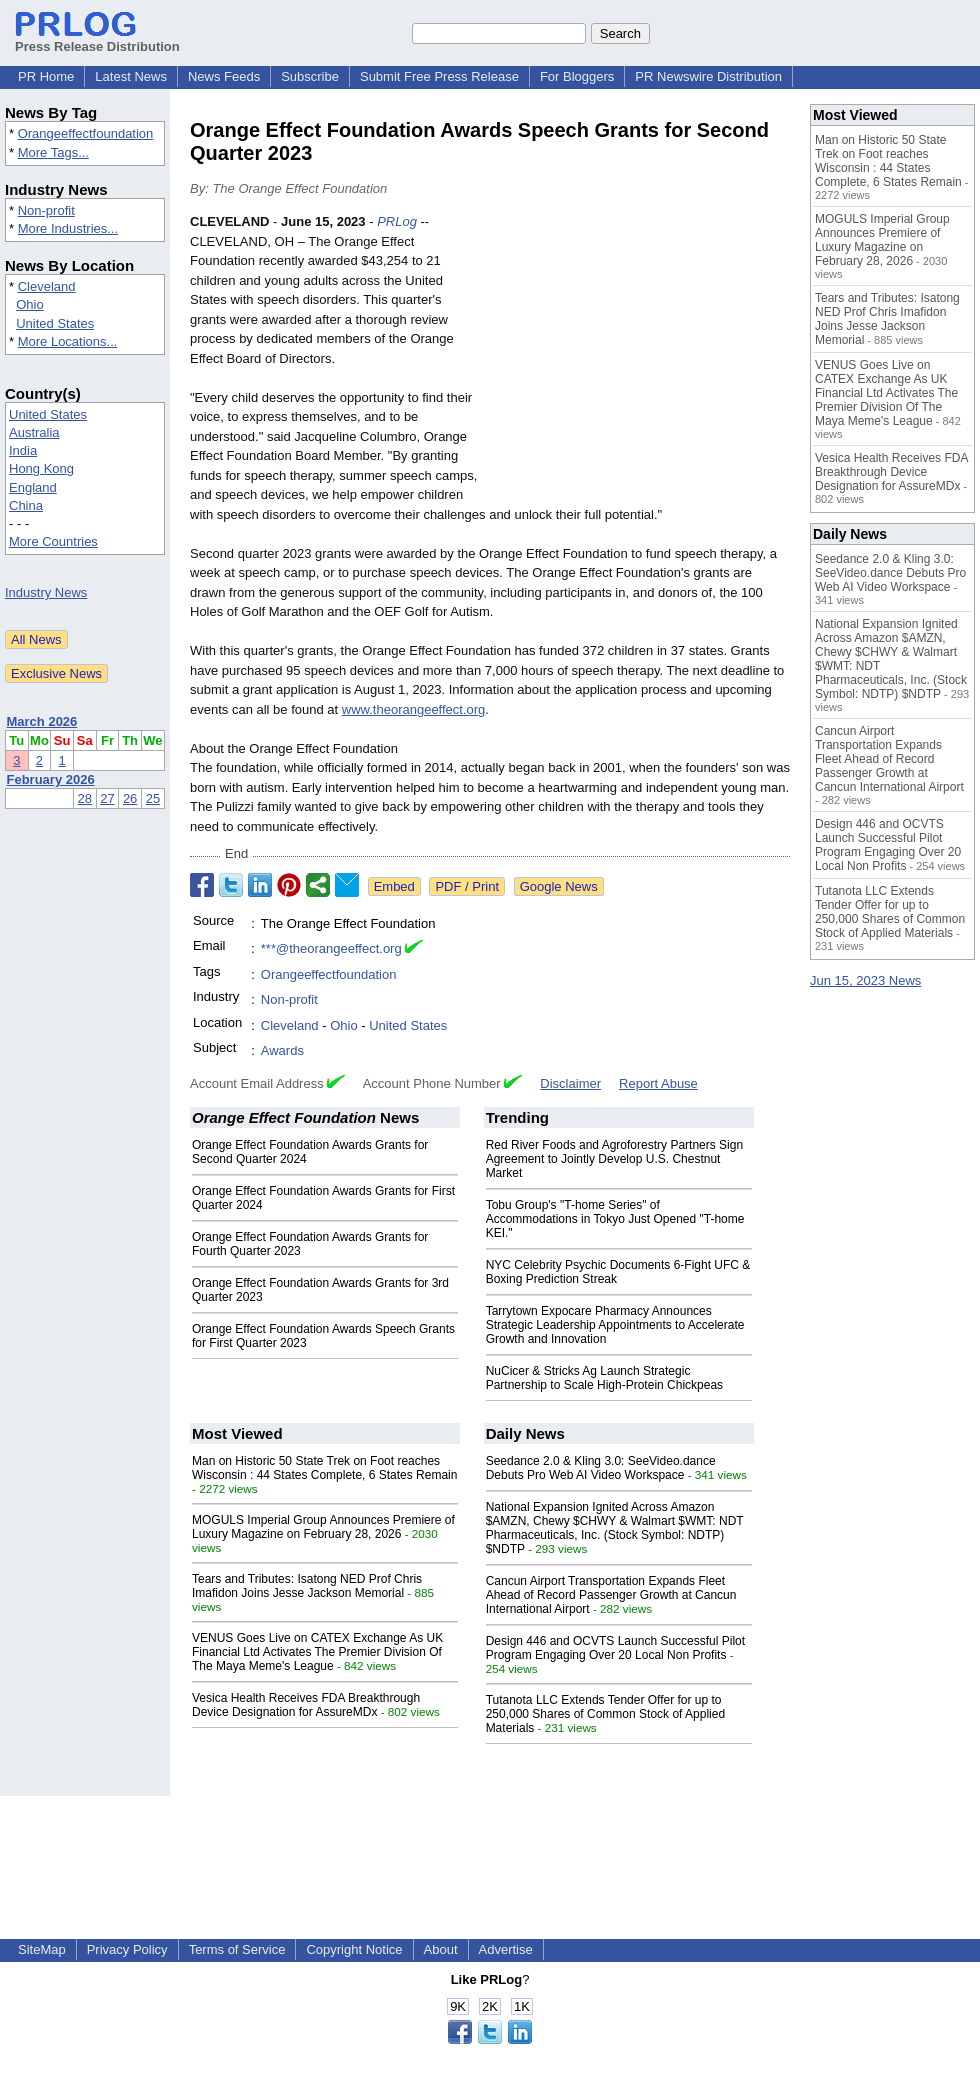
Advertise (506, 1949)
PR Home (46, 76)
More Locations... (68, 341)
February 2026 (51, 779)
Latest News (131, 76)
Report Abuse (658, 1083)
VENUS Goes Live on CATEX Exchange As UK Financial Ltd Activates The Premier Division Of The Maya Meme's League (317, 1652)
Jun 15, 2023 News (865, 980)
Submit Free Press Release (439, 76)
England (33, 487)
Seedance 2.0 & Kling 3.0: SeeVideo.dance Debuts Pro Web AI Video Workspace (601, 1468)
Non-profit (46, 210)
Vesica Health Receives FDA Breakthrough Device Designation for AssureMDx (306, 1705)
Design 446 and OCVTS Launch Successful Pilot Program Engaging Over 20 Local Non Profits (615, 1648)
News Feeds (224, 76)
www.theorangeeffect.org (414, 709)
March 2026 (42, 721)
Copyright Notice (354, 1949)
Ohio (29, 304)
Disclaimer (570, 1083)
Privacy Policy (127, 1949)
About (441, 1949)
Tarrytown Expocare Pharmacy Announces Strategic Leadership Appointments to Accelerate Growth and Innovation (615, 1325)
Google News (559, 886)
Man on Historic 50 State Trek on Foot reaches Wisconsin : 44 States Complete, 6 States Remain (324, 1468)
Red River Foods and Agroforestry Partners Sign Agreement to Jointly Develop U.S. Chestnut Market (614, 1159)
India (23, 450)
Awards (282, 1050)
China (26, 505)
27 (107, 798)
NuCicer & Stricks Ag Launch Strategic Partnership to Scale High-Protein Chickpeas (604, 1378)
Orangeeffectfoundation (86, 133)
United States (55, 323)
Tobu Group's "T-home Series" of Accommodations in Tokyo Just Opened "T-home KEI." (615, 1219)
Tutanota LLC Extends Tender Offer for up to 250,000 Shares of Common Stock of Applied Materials (605, 1714)
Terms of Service (237, 1949)
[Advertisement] (640, 359)
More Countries (53, 541)
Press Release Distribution (97, 39)
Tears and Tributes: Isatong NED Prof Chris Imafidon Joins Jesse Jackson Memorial (307, 1586)
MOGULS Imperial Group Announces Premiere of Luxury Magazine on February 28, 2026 (323, 1527)
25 (153, 798)
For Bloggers (577, 76)
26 (130, 798)
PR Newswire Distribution (708, 76)
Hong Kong (41, 468)
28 (85, 798)
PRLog (397, 221)
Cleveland (47, 286)
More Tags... (53, 152)
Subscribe (310, 76)
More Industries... (68, 228)
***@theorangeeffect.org (331, 948)
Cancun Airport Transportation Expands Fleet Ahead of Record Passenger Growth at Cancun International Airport (611, 1595)
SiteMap (42, 1949)
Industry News (46, 592)
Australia (34, 432)
